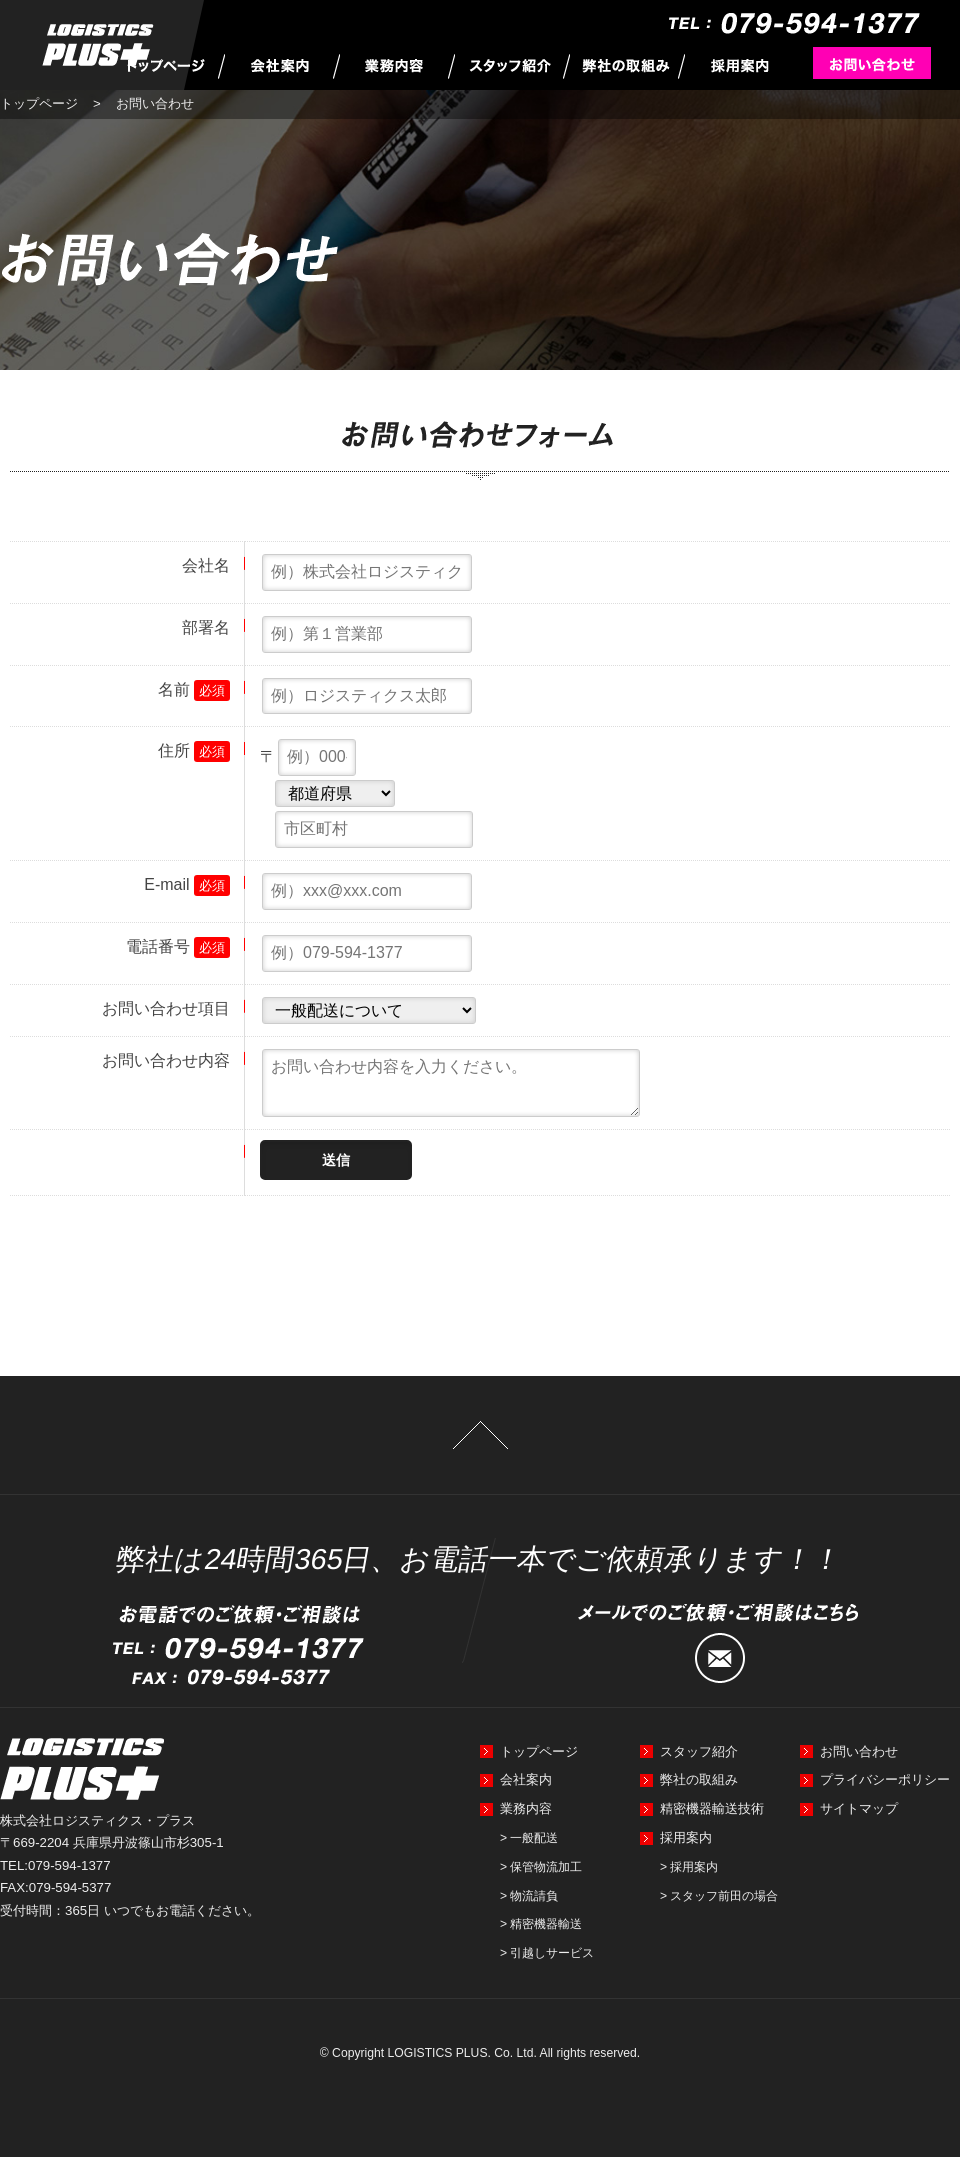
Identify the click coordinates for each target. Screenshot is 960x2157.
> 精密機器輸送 (541, 1924)
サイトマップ (859, 1808)
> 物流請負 (529, 1896)
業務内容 (526, 1808)
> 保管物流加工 (541, 1867)
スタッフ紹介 (699, 1751)
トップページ (39, 103)
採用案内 (686, 1837)
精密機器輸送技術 (712, 1808)
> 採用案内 (689, 1867)
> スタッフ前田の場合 (719, 1896)
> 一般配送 (529, 1838)
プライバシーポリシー (885, 1779)
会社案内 (526, 1779)
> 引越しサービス (547, 1953)
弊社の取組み (699, 1779)
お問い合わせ (859, 1751)
